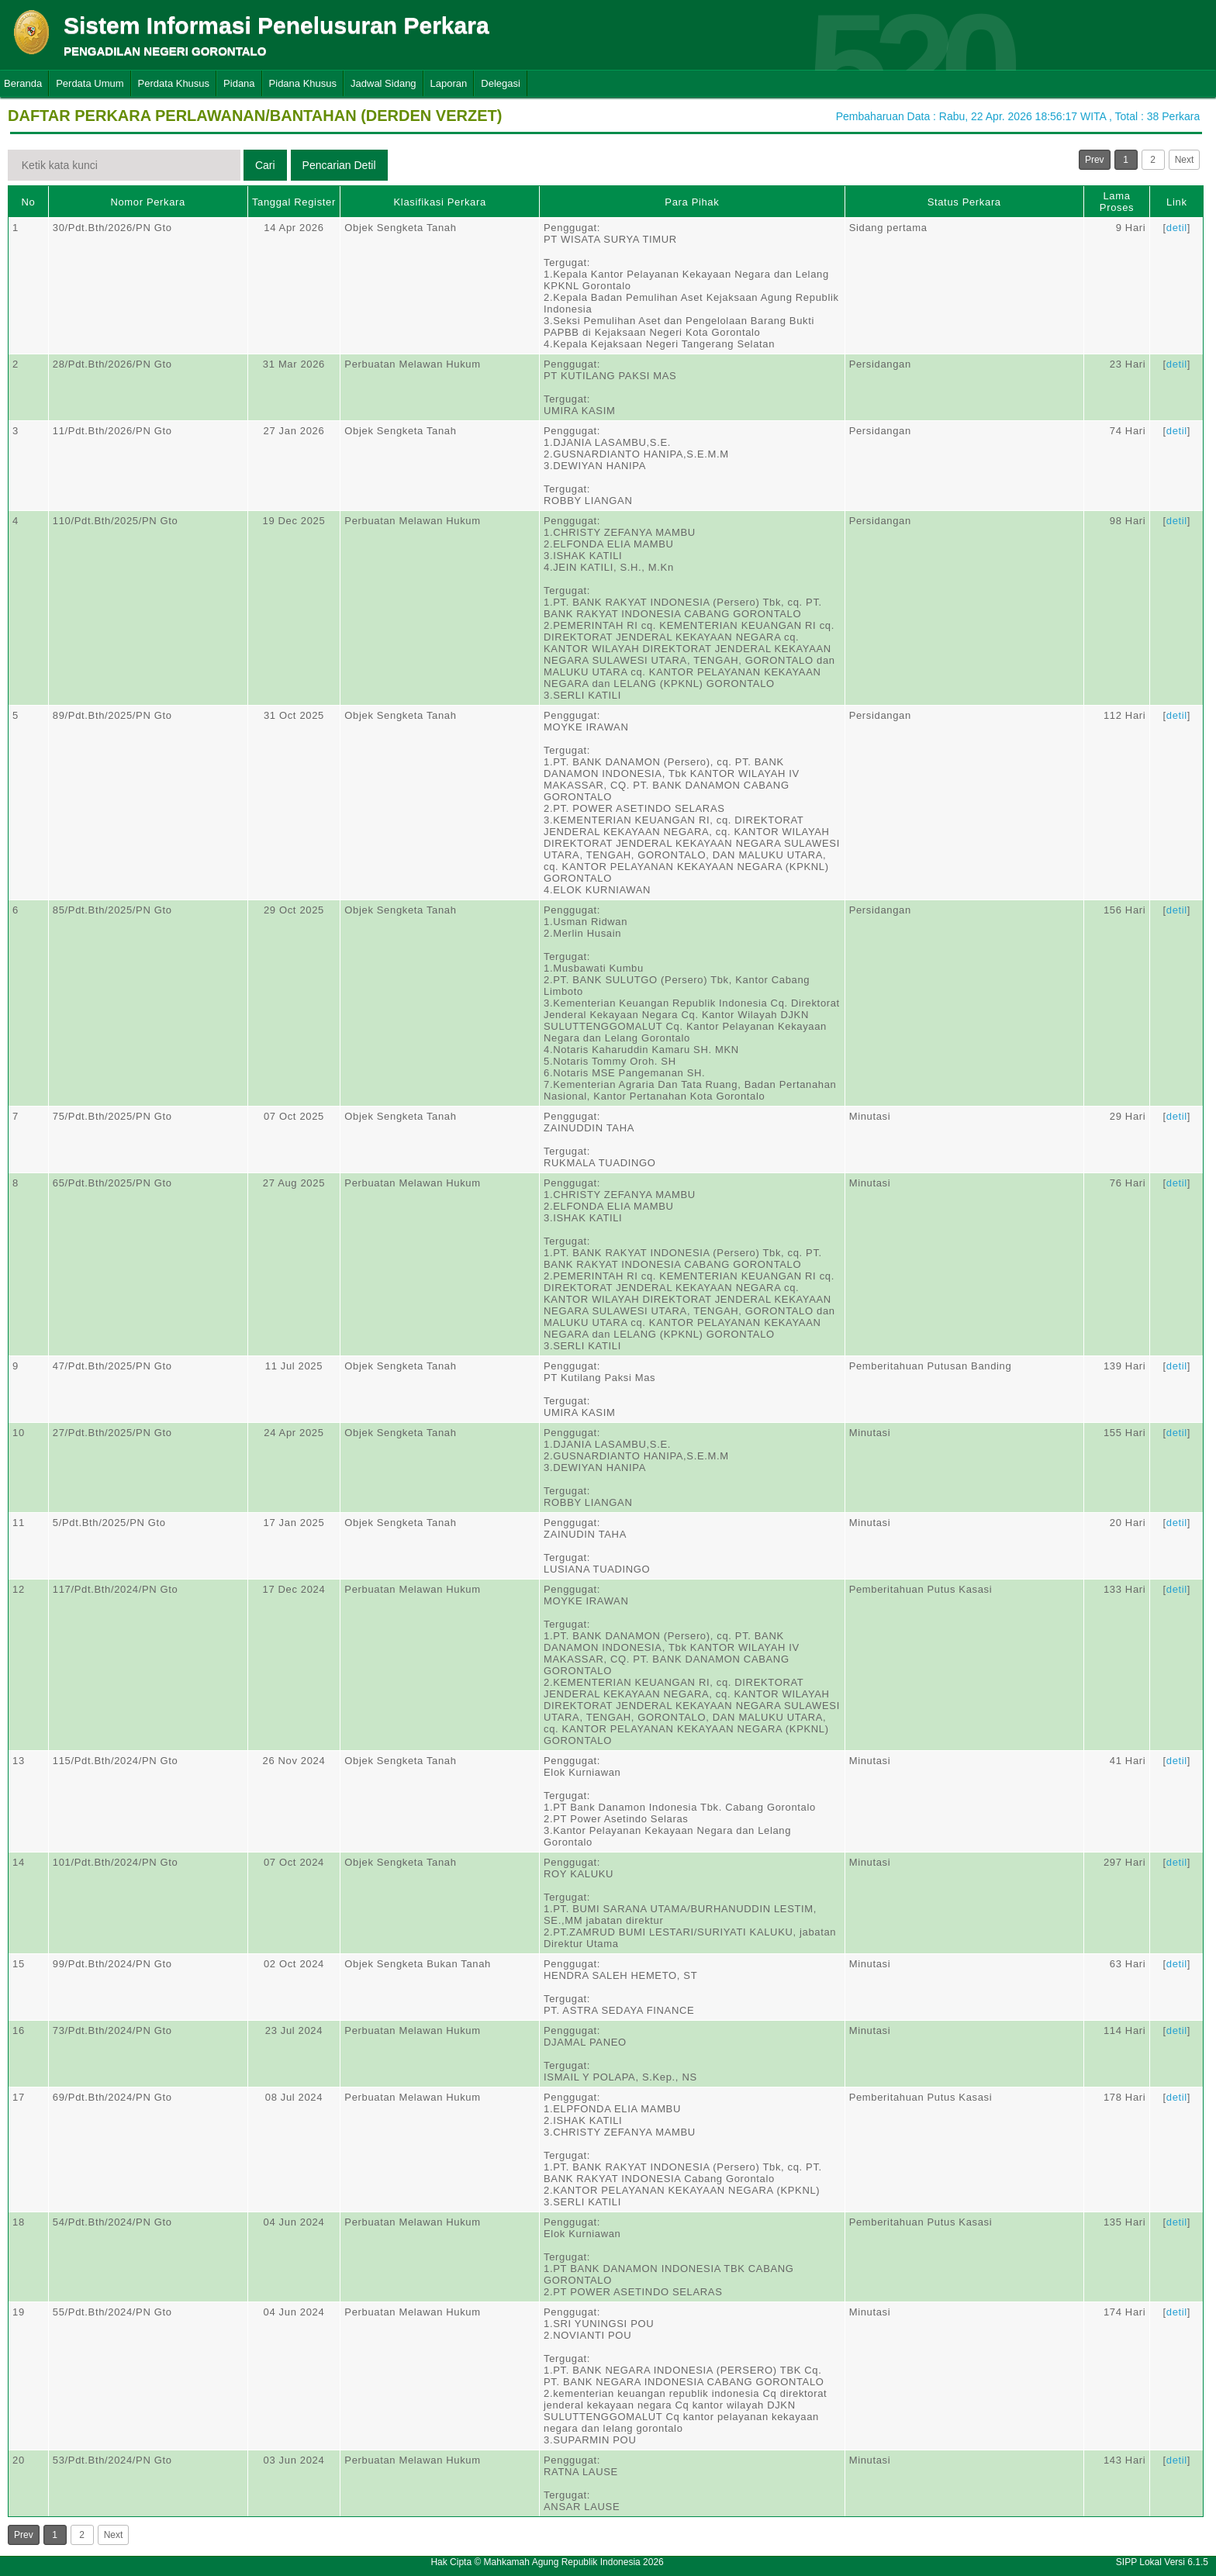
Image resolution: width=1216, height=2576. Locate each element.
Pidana (238, 83)
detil (1176, 227)
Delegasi (500, 83)
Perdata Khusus (174, 83)
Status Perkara (964, 202)
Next (1184, 159)
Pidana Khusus (303, 83)
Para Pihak (692, 202)
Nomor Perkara (147, 202)
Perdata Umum (89, 83)
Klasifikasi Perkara (440, 202)
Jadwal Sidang (383, 83)
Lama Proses (1117, 201)
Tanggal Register (294, 202)
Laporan (449, 83)
